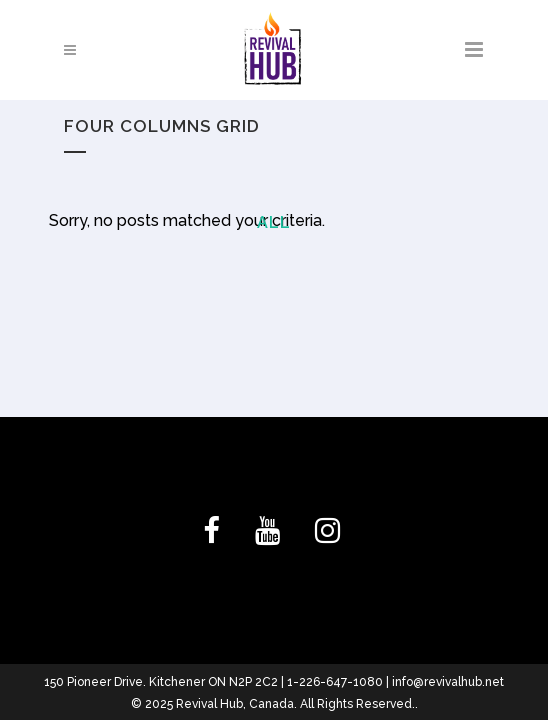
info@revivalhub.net (448, 682)
